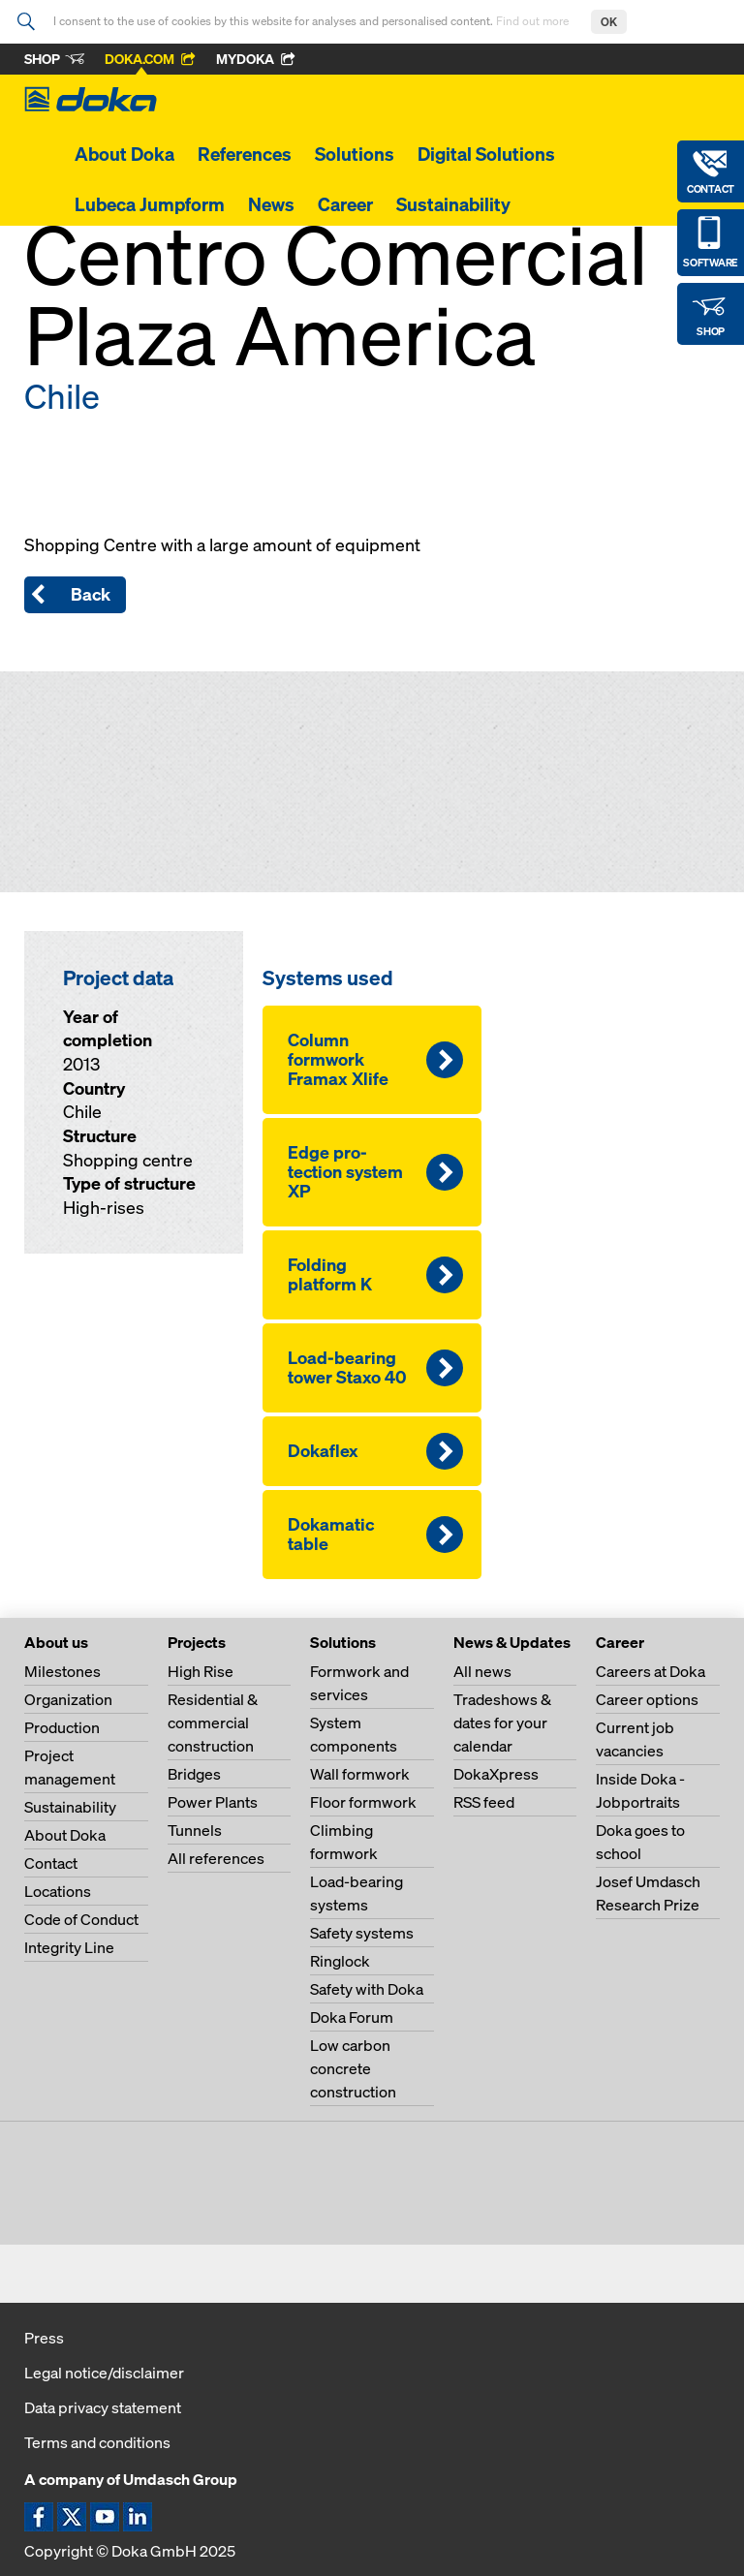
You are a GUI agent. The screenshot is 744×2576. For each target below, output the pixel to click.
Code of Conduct (81, 1919)
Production (62, 1727)
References (245, 154)
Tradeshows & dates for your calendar (502, 1722)
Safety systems (362, 1932)
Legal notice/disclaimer (104, 2372)
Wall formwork (360, 1774)
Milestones (62, 1671)
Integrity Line (69, 1947)
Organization (68, 1699)
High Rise (200, 1671)
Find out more (534, 21)
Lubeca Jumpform (150, 204)
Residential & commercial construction (213, 1722)
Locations (57, 1891)
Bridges (194, 1774)
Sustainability (453, 204)
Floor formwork (363, 1802)
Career (345, 204)
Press (44, 2337)
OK (609, 22)
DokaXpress (496, 1774)
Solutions (354, 154)
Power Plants (213, 1802)
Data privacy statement (102, 2407)
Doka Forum (351, 2017)
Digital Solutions (486, 154)
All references (216, 1858)
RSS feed (483, 1802)
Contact (51, 1863)
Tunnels (195, 1830)
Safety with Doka (366, 1989)
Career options (647, 1699)
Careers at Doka (650, 1671)
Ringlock (340, 1960)
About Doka (124, 154)
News (271, 204)
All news (482, 1671)
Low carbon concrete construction (353, 2068)
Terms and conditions (97, 2442)
